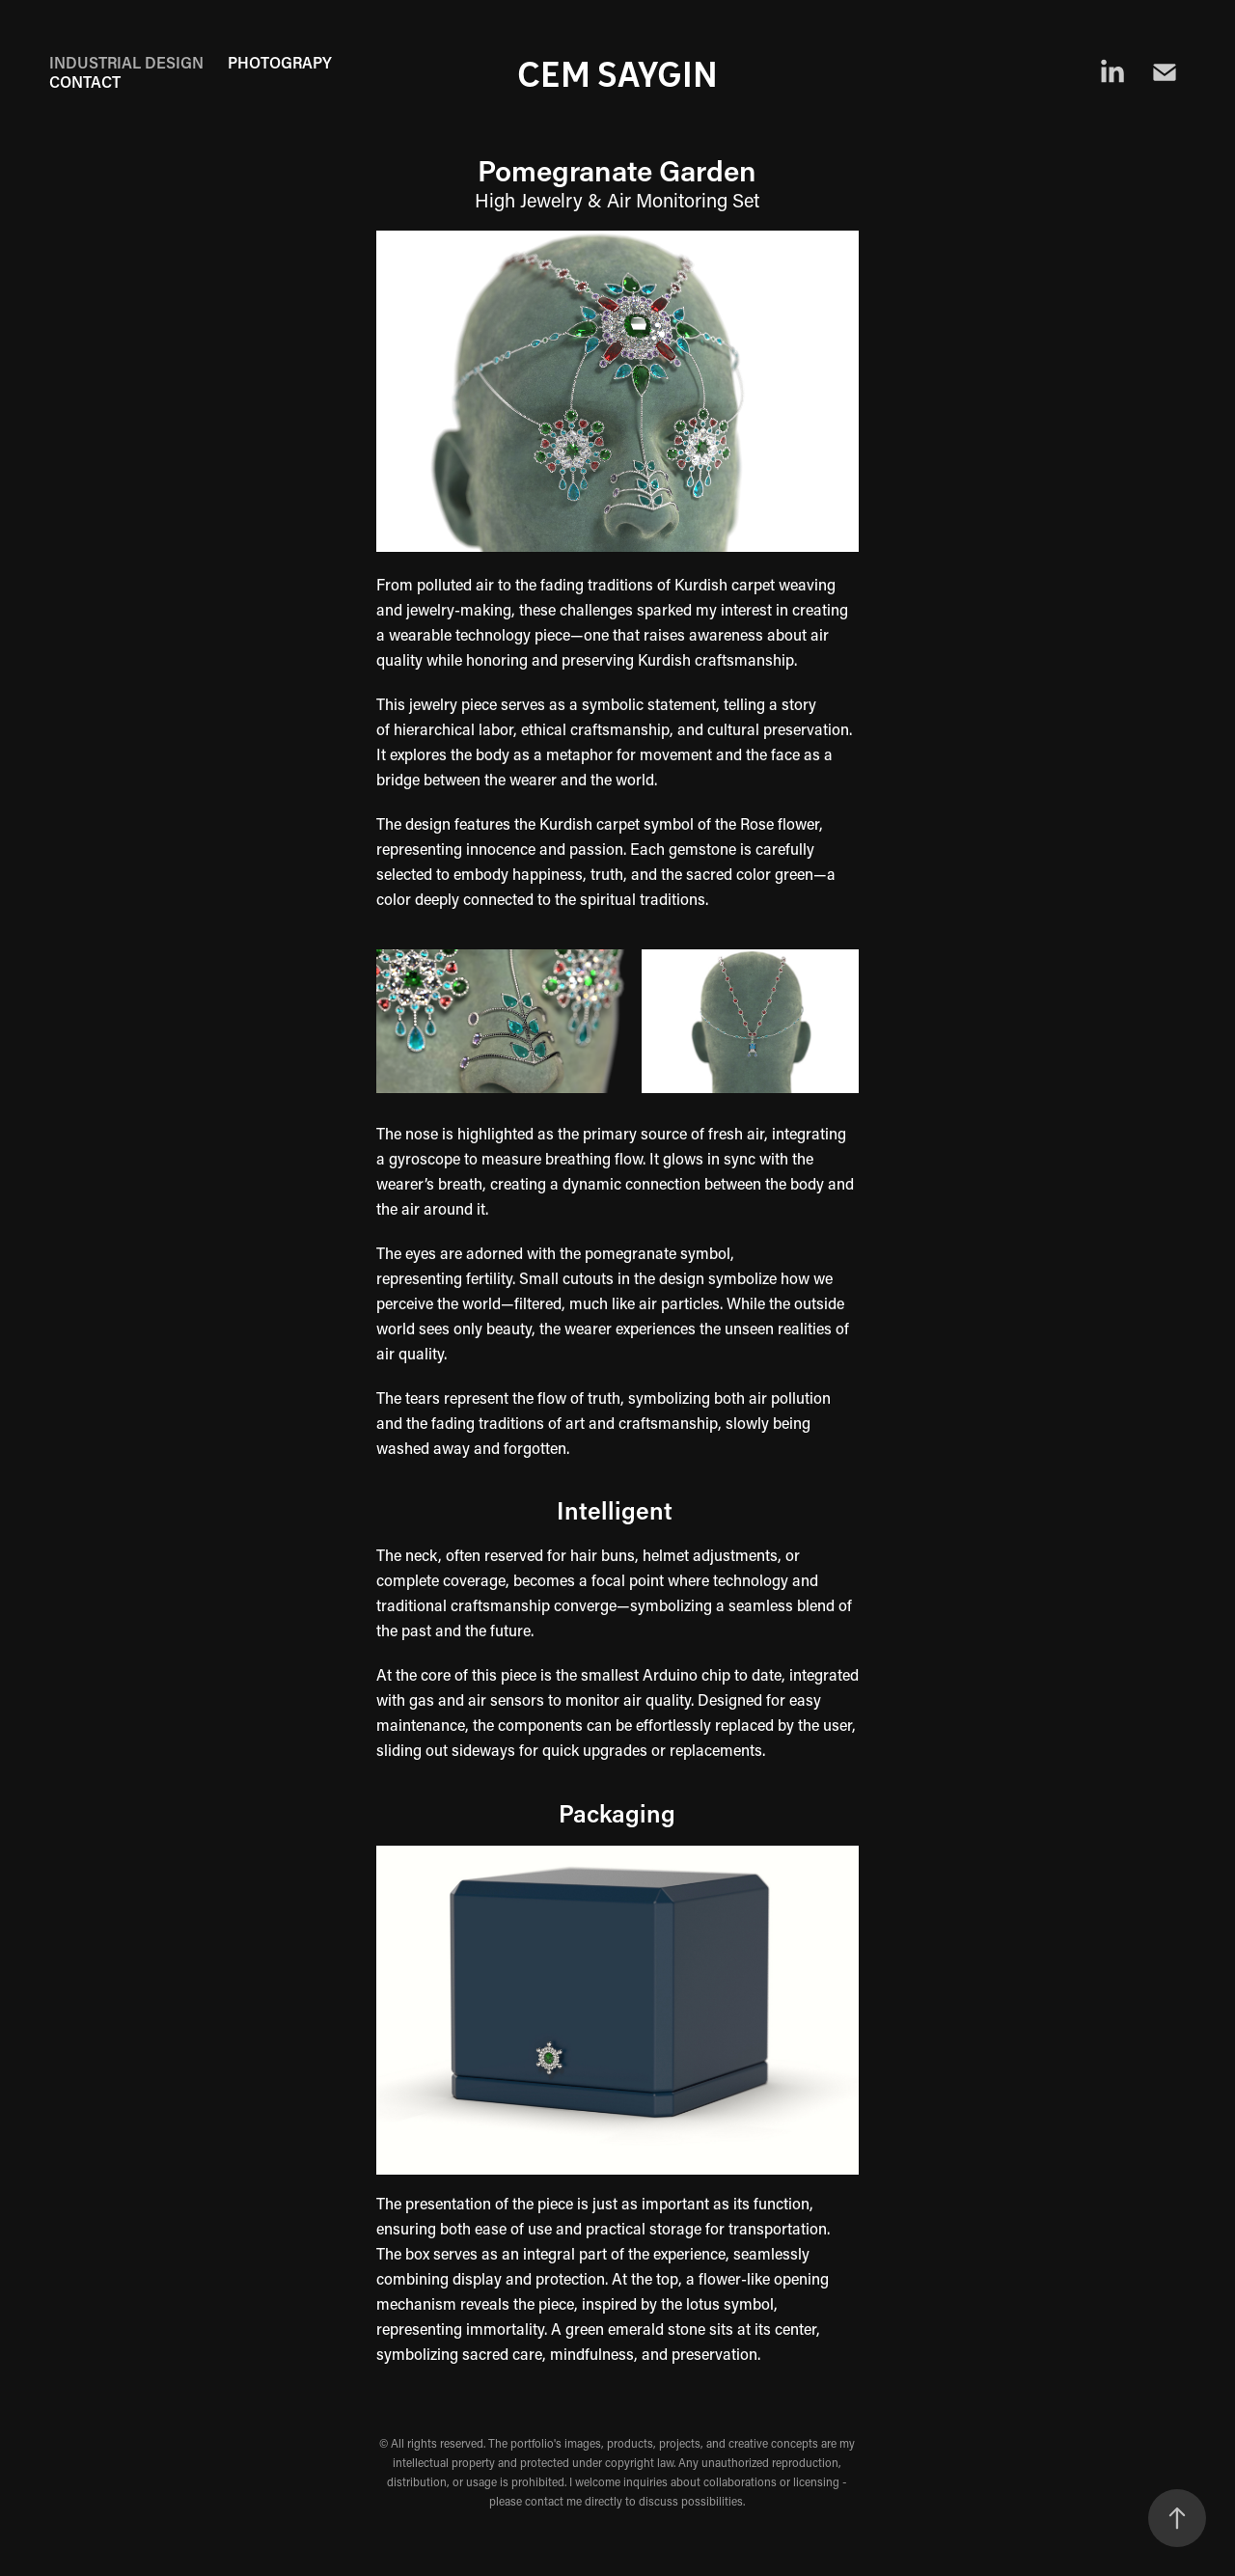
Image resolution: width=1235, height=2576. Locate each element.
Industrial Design (126, 62)
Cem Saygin (617, 72)
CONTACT (85, 81)
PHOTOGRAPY (280, 62)
